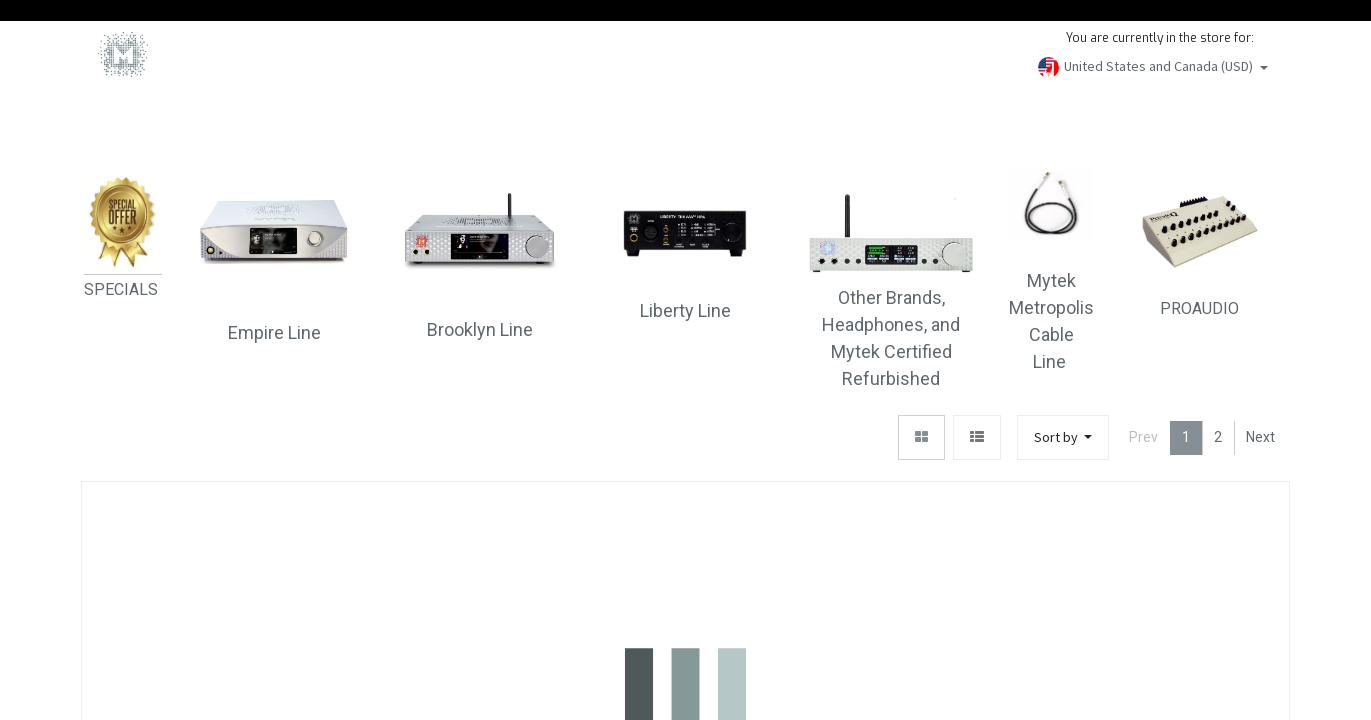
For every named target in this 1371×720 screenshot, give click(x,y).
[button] (1063, 437)
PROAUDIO (1200, 242)
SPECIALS (123, 289)
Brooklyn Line (480, 329)
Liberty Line (685, 310)
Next (1260, 437)
